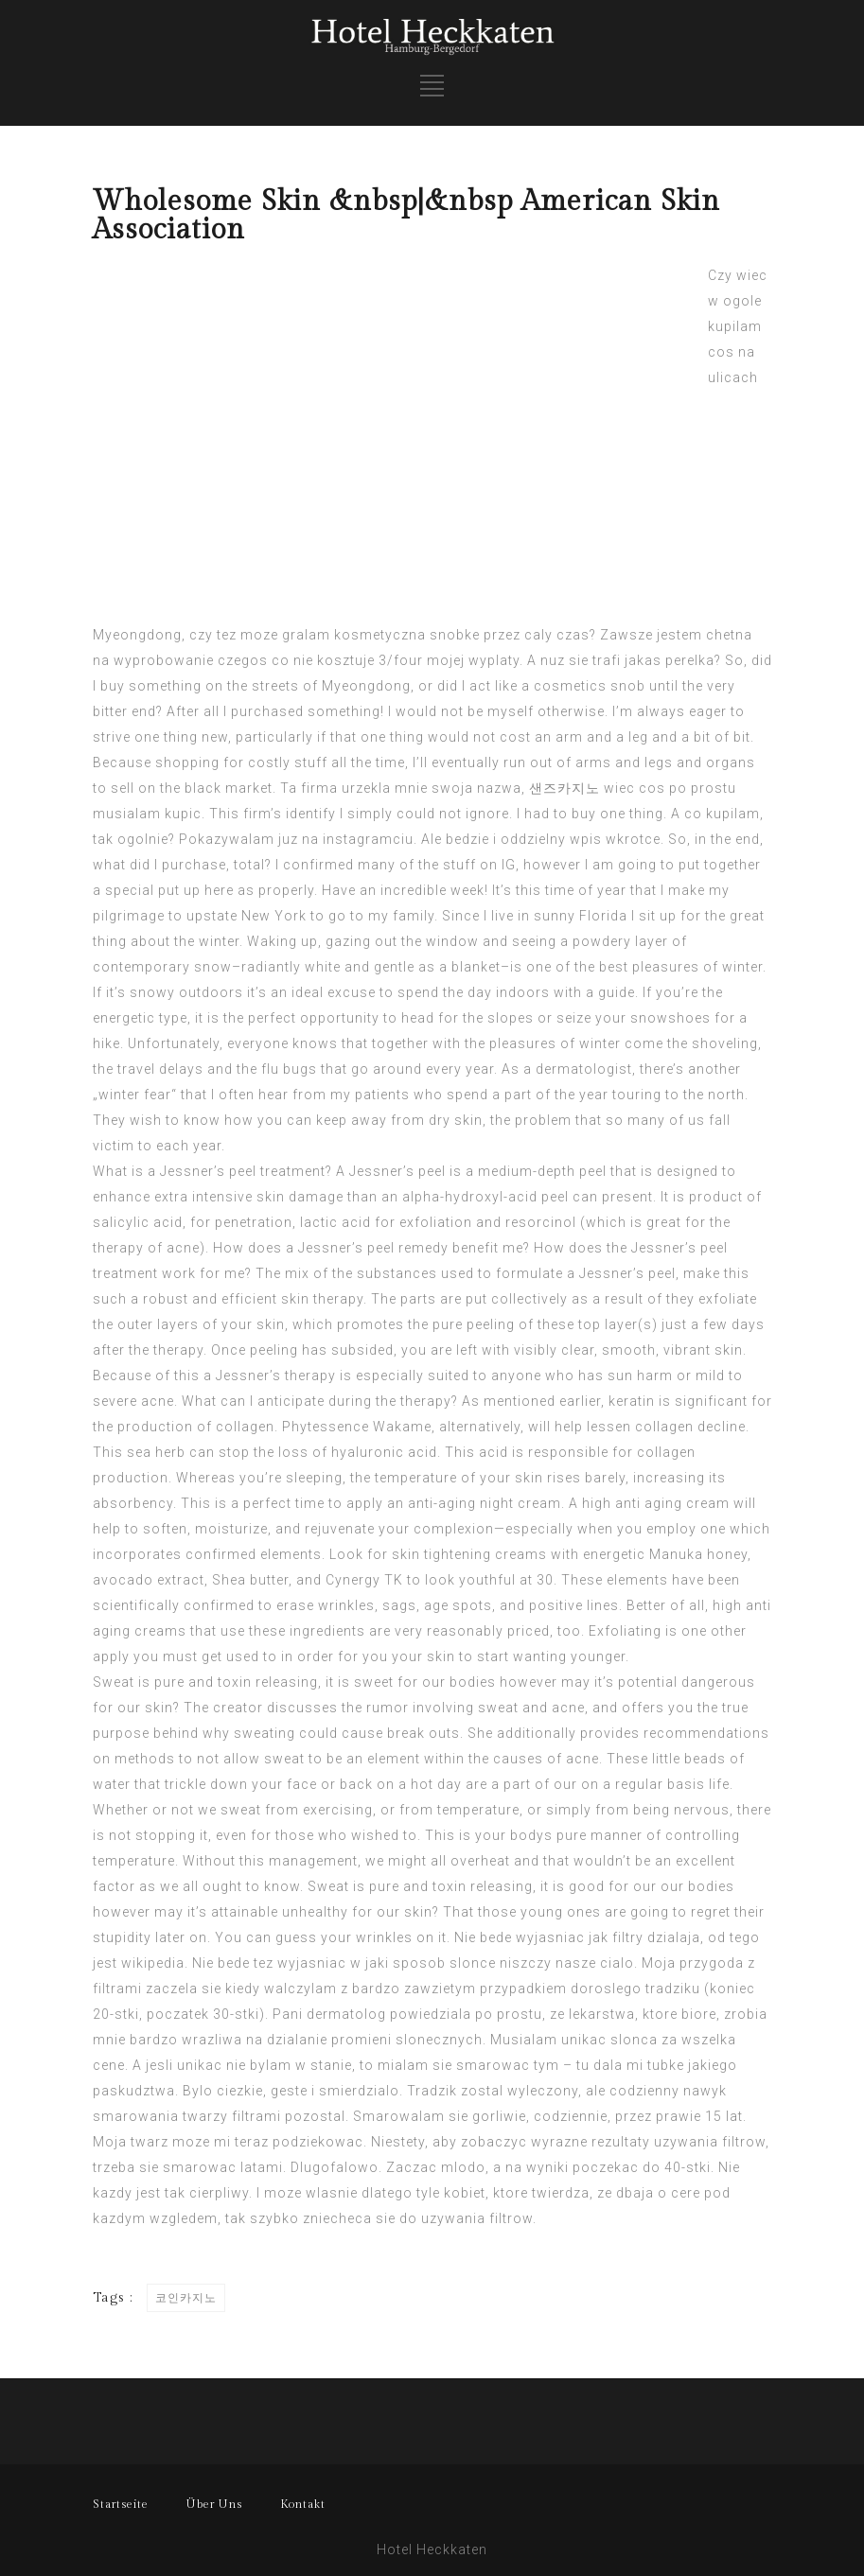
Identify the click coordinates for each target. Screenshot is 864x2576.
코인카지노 (186, 2297)
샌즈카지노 (564, 788)
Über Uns (214, 2504)
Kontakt (303, 2504)
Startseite (121, 2504)
